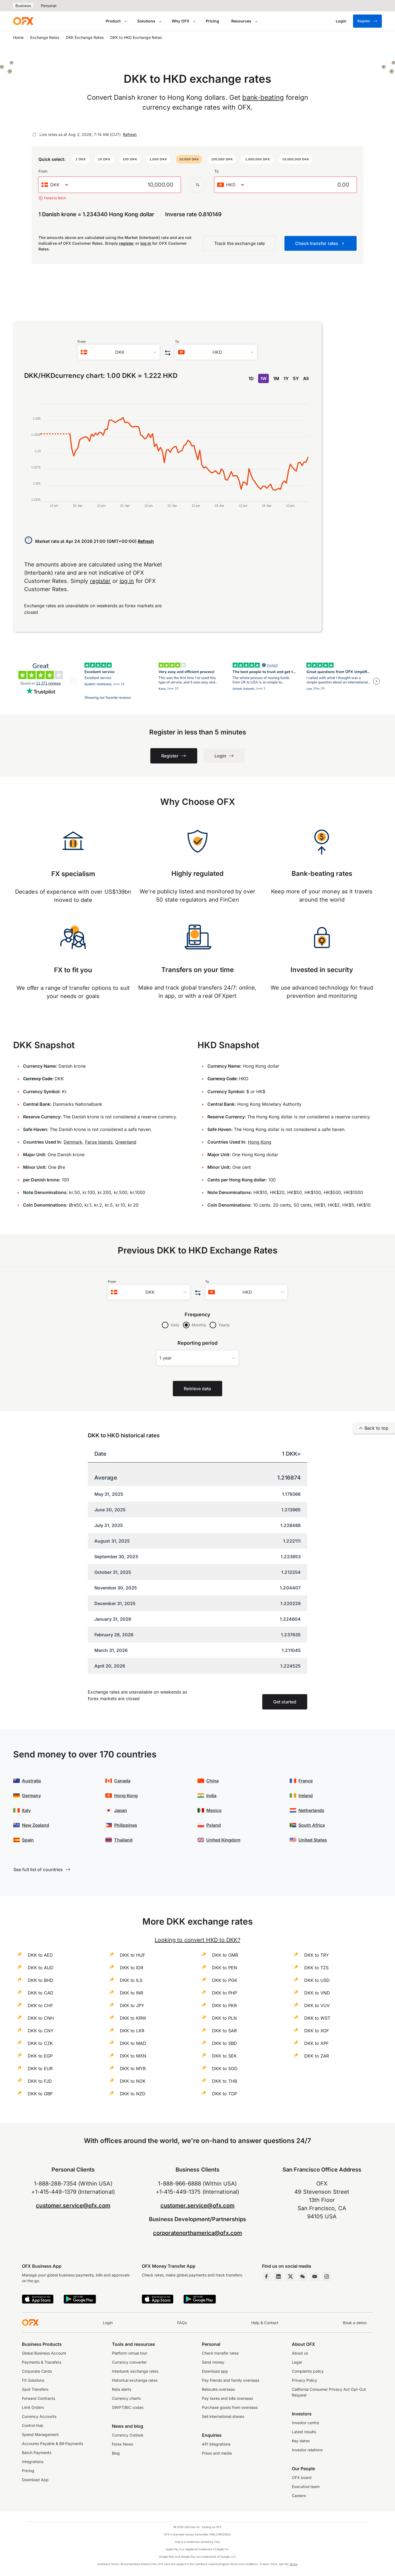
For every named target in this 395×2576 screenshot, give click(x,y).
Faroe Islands (98, 1142)
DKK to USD (317, 1980)
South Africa (311, 1825)
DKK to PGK (224, 1980)
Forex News (122, 2444)
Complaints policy (308, 2371)
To (216, 171)
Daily (175, 1325)
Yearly (224, 1325)
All (306, 378)
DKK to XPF (316, 2043)
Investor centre (305, 2422)
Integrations (32, 2461)
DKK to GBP (40, 2093)
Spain (28, 1840)
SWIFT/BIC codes (127, 2407)
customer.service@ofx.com (73, 2205)
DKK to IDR (131, 1967)
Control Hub (32, 2425)
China (212, 1780)
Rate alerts (121, 2389)
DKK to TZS (316, 1967)
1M (276, 378)
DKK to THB (224, 2081)
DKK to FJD (40, 2081)
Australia (31, 1780)
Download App (35, 2479)
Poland (213, 1825)
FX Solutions (33, 2380)
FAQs (182, 2322)
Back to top (373, 1428)
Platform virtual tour (129, 2353)
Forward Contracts (38, 2398)
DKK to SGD (225, 2068)
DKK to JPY (132, 2005)
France (305, 1780)
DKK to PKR (224, 2005)
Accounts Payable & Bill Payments (52, 2443)
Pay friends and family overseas (230, 2380)
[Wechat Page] (302, 2276)
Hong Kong (259, 1142)
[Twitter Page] (290, 2276)
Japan (120, 1810)
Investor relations (307, 2449)
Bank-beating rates (322, 873)
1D (251, 378)
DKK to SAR (224, 2030)
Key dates (301, 2440)
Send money (213, 2362)
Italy (26, 1810)
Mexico (214, 1810)
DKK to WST (317, 2018)
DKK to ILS (131, 1980)
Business (23, 5)
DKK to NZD (132, 2093)
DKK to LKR (132, 2030)
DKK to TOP (224, 2093)
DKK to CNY (40, 2030)
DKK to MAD (133, 2043)
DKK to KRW (133, 2018)
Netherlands (311, 1810)
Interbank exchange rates (135, 2371)
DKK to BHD (40, 1980)
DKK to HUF (132, 1955)
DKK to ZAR (316, 2056)
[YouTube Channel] (314, 2276)
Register (367, 21)
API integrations (216, 2444)
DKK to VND (317, 1993)
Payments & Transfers (41, 2362)
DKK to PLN (224, 2018)
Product (113, 21)
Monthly (199, 1325)
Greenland (125, 1142)
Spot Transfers (35, 2389)
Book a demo (354, 2322)
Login (108, 2322)
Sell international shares (223, 2416)
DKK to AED (40, 1955)
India (211, 1795)
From (42, 171)
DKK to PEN (224, 1967)
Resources (241, 21)
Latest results (304, 2431)
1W (263, 378)
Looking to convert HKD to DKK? (197, 1940)
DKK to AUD (40, 1967)
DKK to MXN (133, 2056)
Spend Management (40, 2434)
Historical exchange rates (134, 2380)
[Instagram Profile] (326, 2276)
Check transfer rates (220, 2353)
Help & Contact (264, 2322)
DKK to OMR (225, 1955)
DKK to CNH (41, 2018)
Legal (297, 2362)
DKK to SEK (224, 2056)
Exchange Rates (44, 37)
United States (312, 1840)
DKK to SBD (224, 2043)
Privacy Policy (304, 2380)
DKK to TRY (316, 1955)
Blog (116, 2453)
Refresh (130, 134)
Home (18, 37)
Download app (215, 2371)
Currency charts (126, 2398)
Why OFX (180, 21)
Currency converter (129, 2362)
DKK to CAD (40, 1993)
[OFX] (23, 21)
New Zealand (35, 1825)
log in (145, 243)
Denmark (73, 1142)
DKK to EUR (40, 2068)
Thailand (123, 1840)
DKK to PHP (224, 1993)
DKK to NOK (133, 2081)
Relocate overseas (218, 2389)
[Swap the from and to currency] (197, 185)
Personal (48, 5)
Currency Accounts (39, 2416)
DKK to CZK (40, 2043)
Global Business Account (44, 2353)
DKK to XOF (316, 2030)
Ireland (305, 1795)
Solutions (146, 21)
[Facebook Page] (266, 2276)
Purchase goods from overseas (230, 2407)
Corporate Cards (37, 2371)
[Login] (341, 21)
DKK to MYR (133, 2068)
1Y (286, 378)
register (126, 243)
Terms (293, 2564)
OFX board (302, 2477)
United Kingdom (223, 1840)
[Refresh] (34, 134)
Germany (31, 1795)
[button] (80, 159)
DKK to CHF (40, 2005)
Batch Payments (36, 2452)
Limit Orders (33, 2407)
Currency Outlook (127, 2435)
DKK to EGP (40, 2056)
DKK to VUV (317, 2005)
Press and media (217, 2453)
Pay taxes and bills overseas (227, 2398)
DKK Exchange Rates (85, 37)
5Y (296, 378)
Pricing (212, 21)
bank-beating (263, 97)
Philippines (125, 1825)
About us (300, 2353)
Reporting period (197, 1343)
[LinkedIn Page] (278, 2276)
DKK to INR (131, 1993)
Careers (299, 2495)
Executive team (306, 2486)
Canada (122, 1780)
